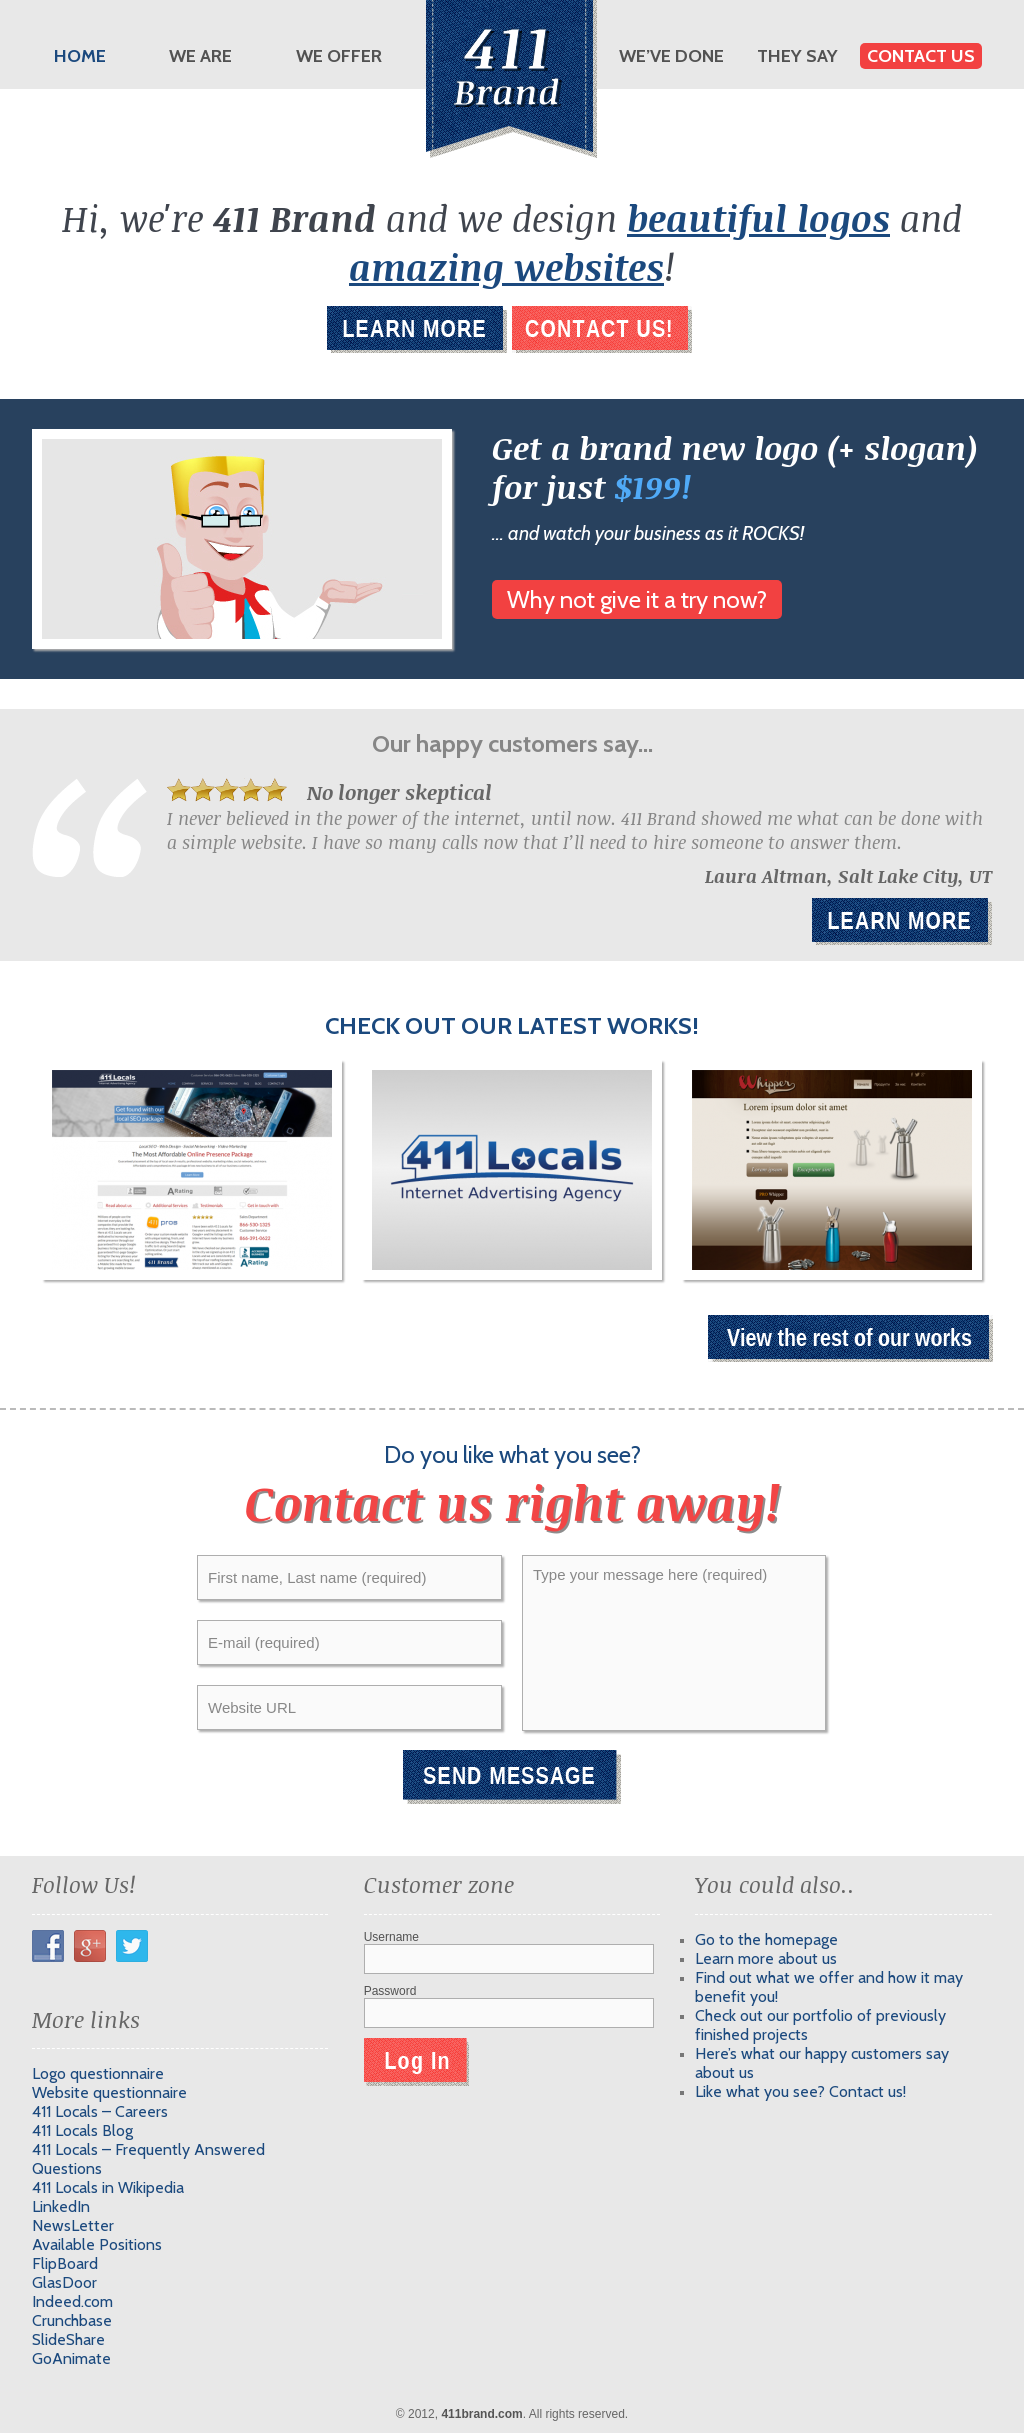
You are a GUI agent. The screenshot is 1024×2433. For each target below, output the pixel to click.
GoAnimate (71, 2358)
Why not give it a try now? (637, 599)
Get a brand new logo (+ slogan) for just (735, 466)
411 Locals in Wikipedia (108, 2187)
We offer (339, 56)
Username (391, 1937)
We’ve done (671, 56)
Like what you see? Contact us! (800, 2091)
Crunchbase (72, 2320)
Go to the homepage (766, 1939)
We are (200, 56)
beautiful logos (758, 217)
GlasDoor (64, 2282)
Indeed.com (72, 2301)
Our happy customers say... (512, 743)
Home (80, 56)
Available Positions (97, 2244)
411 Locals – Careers (100, 2111)
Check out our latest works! (512, 1025)
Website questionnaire (109, 2092)
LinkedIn (61, 2206)
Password (390, 1991)
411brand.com (481, 2414)
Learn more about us (766, 1958)
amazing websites (506, 266)
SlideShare (68, 2339)
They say (797, 56)
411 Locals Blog (82, 2130)
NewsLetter (73, 2225)
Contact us (921, 56)
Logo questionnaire (98, 2073)
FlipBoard (65, 2263)
